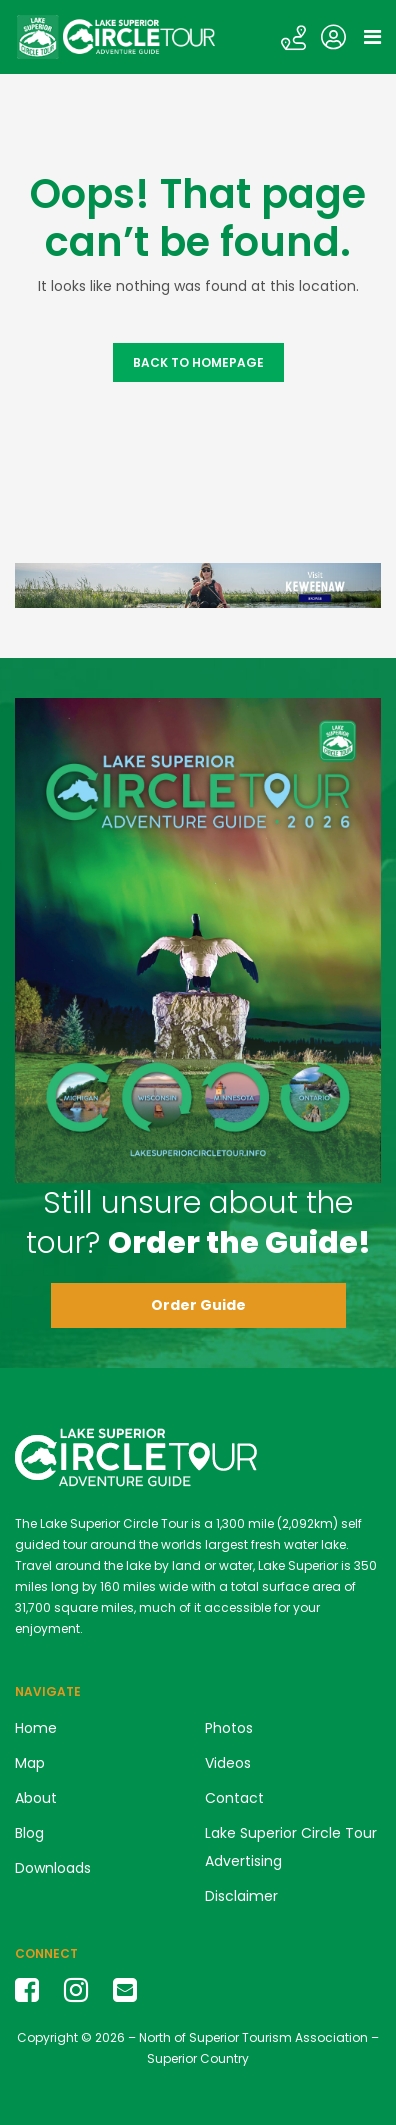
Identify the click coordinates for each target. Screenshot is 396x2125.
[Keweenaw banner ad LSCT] (198, 585)
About (36, 1798)
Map (30, 1763)
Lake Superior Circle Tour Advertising (291, 1847)
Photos (229, 1728)
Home (36, 1728)
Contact (234, 1798)
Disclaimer (241, 1896)
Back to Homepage (198, 362)
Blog (29, 1833)
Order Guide (198, 1305)
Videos (228, 1763)
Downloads (53, 1868)
